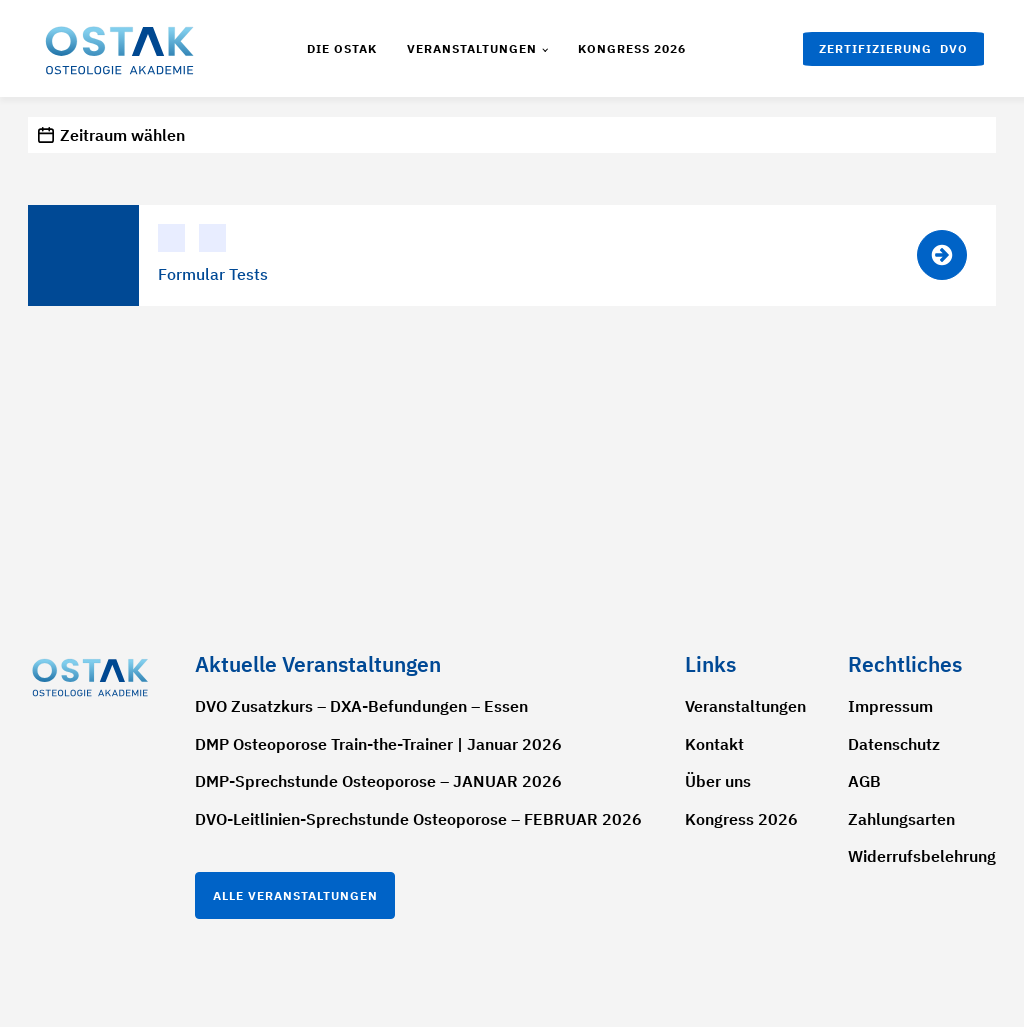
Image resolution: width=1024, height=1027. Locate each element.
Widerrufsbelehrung (922, 856)
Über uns (718, 781)
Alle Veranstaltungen (295, 895)
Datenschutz (894, 744)
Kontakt (714, 744)
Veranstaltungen (472, 48)
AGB (864, 781)
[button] (893, 49)
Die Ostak (342, 48)
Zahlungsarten (901, 819)
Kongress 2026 (632, 48)
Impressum (890, 706)
